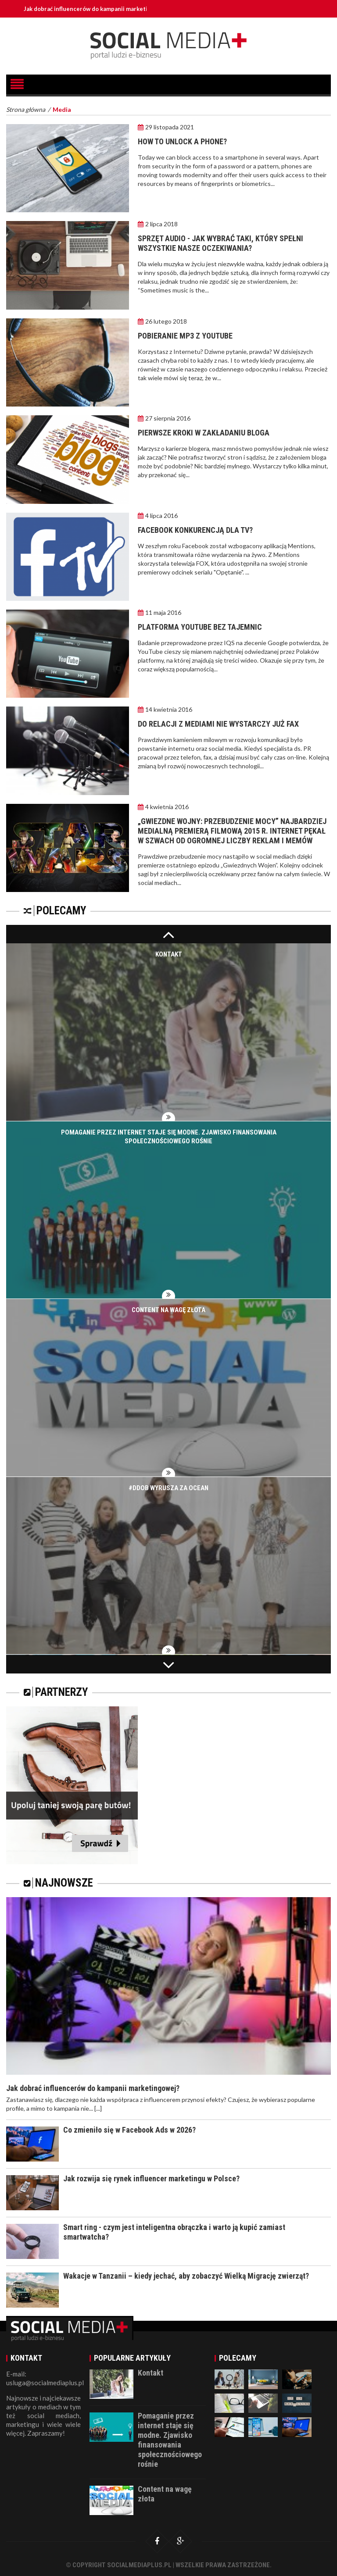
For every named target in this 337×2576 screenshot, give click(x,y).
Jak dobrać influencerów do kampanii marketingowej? (97, 8)
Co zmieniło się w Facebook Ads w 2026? (129, 2129)
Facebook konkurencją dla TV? (195, 530)
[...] (98, 2108)
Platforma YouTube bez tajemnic (200, 627)
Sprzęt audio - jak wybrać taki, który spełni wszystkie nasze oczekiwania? (220, 243)
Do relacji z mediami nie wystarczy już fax (218, 723)
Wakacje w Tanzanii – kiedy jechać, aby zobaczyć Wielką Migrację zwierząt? (186, 2275)
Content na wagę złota (168, 1310)
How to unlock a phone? (182, 141)
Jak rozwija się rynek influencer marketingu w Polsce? (151, 2178)
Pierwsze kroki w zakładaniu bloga (203, 432)
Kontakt (168, 954)
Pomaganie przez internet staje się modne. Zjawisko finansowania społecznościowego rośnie (170, 2440)
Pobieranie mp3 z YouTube (185, 335)
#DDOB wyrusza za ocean (168, 1488)
